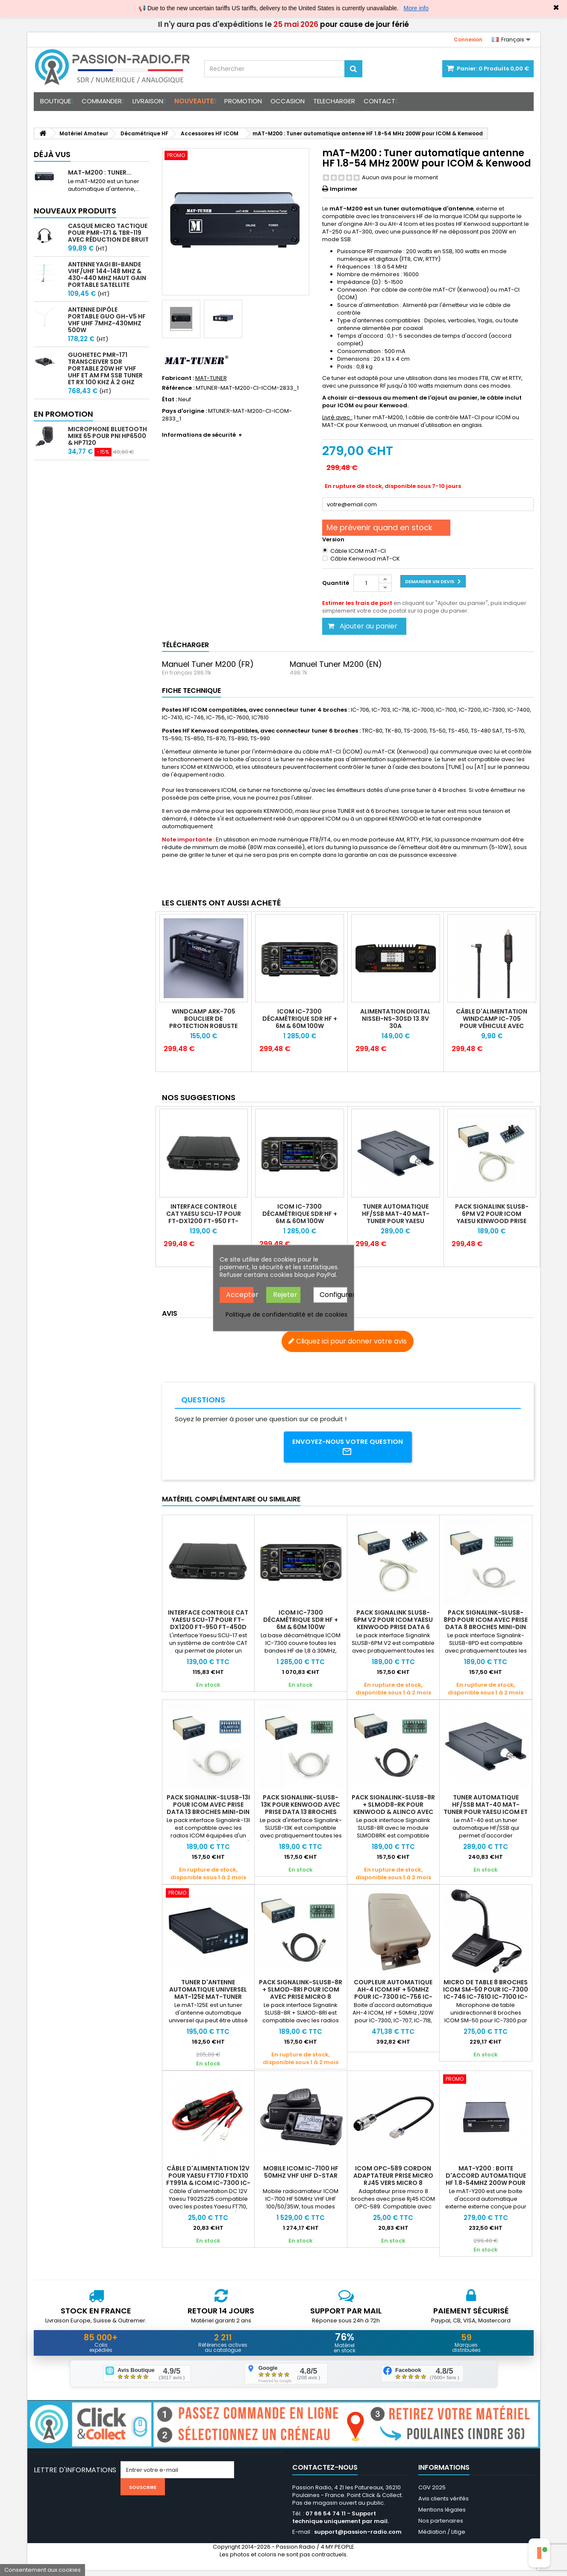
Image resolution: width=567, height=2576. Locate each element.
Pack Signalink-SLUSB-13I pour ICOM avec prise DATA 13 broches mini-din (208, 1807)
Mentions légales (442, 2516)
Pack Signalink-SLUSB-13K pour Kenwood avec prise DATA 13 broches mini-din (300, 1811)
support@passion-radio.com (358, 2538)
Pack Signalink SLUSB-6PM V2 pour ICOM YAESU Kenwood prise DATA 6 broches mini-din (492, 1221)
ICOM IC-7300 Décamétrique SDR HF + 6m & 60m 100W (299, 1018)
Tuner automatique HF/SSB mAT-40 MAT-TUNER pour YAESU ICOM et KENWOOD (395, 1217)
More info (416, 8)
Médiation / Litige (441, 2538)
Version (334, 539)
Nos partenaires (440, 2527)
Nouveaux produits (75, 210)
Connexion (468, 39)
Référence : (178, 388)
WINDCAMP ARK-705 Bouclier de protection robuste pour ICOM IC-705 (203, 1022)
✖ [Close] (556, 7)
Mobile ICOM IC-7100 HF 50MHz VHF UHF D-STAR (300, 2175)
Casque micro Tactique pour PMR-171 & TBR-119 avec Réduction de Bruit (108, 233)
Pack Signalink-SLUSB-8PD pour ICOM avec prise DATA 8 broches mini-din (486, 1622)
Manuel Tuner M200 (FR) (208, 664)
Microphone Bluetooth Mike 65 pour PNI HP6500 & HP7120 (107, 436)
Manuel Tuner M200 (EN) (336, 664)
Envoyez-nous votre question (347, 1448)
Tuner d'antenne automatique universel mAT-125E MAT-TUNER (208, 1992)
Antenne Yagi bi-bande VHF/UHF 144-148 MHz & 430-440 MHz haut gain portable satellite (107, 274)
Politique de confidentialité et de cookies (286, 1314)
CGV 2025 (432, 2493)
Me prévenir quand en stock (379, 527)
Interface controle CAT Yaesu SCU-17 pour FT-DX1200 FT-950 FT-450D (203, 1217)
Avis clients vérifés (443, 2504)
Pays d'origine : (184, 411)
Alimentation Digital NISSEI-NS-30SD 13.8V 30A (395, 1018)
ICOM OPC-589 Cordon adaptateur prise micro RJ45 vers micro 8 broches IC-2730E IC (393, 2182)
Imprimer (344, 189)
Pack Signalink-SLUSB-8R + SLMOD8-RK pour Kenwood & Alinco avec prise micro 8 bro (393, 1811)
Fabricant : (178, 378)
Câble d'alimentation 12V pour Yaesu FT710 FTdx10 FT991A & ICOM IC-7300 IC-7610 (208, 2182)
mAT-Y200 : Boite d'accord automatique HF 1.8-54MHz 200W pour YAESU (486, 2182)
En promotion (63, 414)
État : (169, 399)
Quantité (335, 583)
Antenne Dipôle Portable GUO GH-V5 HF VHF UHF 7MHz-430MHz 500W (107, 319)
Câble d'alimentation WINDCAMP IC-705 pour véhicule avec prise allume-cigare (491, 1022)
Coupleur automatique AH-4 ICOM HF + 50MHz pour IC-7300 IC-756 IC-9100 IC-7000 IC (393, 1996)
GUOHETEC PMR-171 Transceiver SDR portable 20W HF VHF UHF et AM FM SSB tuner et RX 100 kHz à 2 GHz (105, 368)
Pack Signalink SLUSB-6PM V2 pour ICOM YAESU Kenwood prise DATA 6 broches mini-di (393, 1626)
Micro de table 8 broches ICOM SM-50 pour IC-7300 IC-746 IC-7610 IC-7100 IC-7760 (485, 1996)
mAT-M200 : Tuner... (100, 172)
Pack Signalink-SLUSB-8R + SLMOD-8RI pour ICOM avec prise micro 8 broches (300, 1996)
